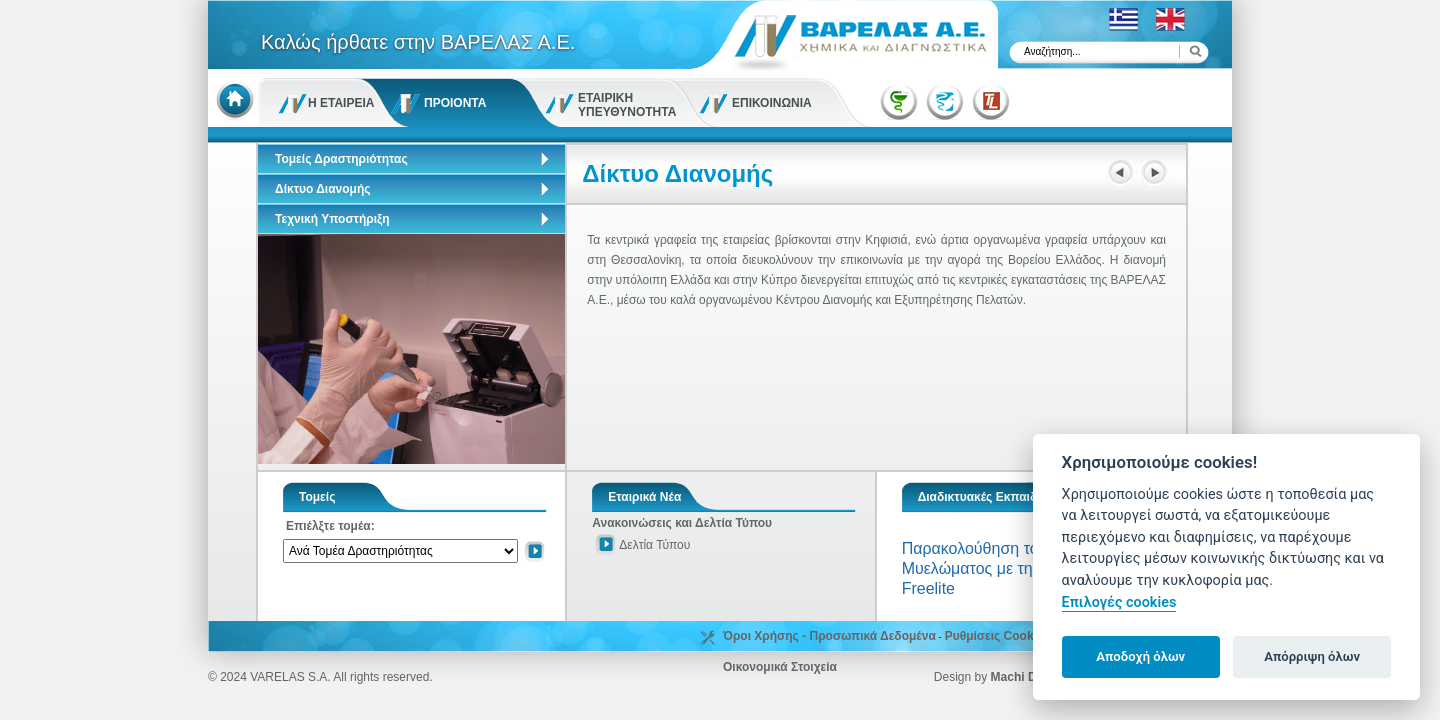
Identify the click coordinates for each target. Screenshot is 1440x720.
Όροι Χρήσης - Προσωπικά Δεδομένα (829, 636)
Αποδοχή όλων (1140, 656)
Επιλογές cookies (1119, 602)
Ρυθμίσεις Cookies (998, 636)
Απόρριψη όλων (1312, 656)
